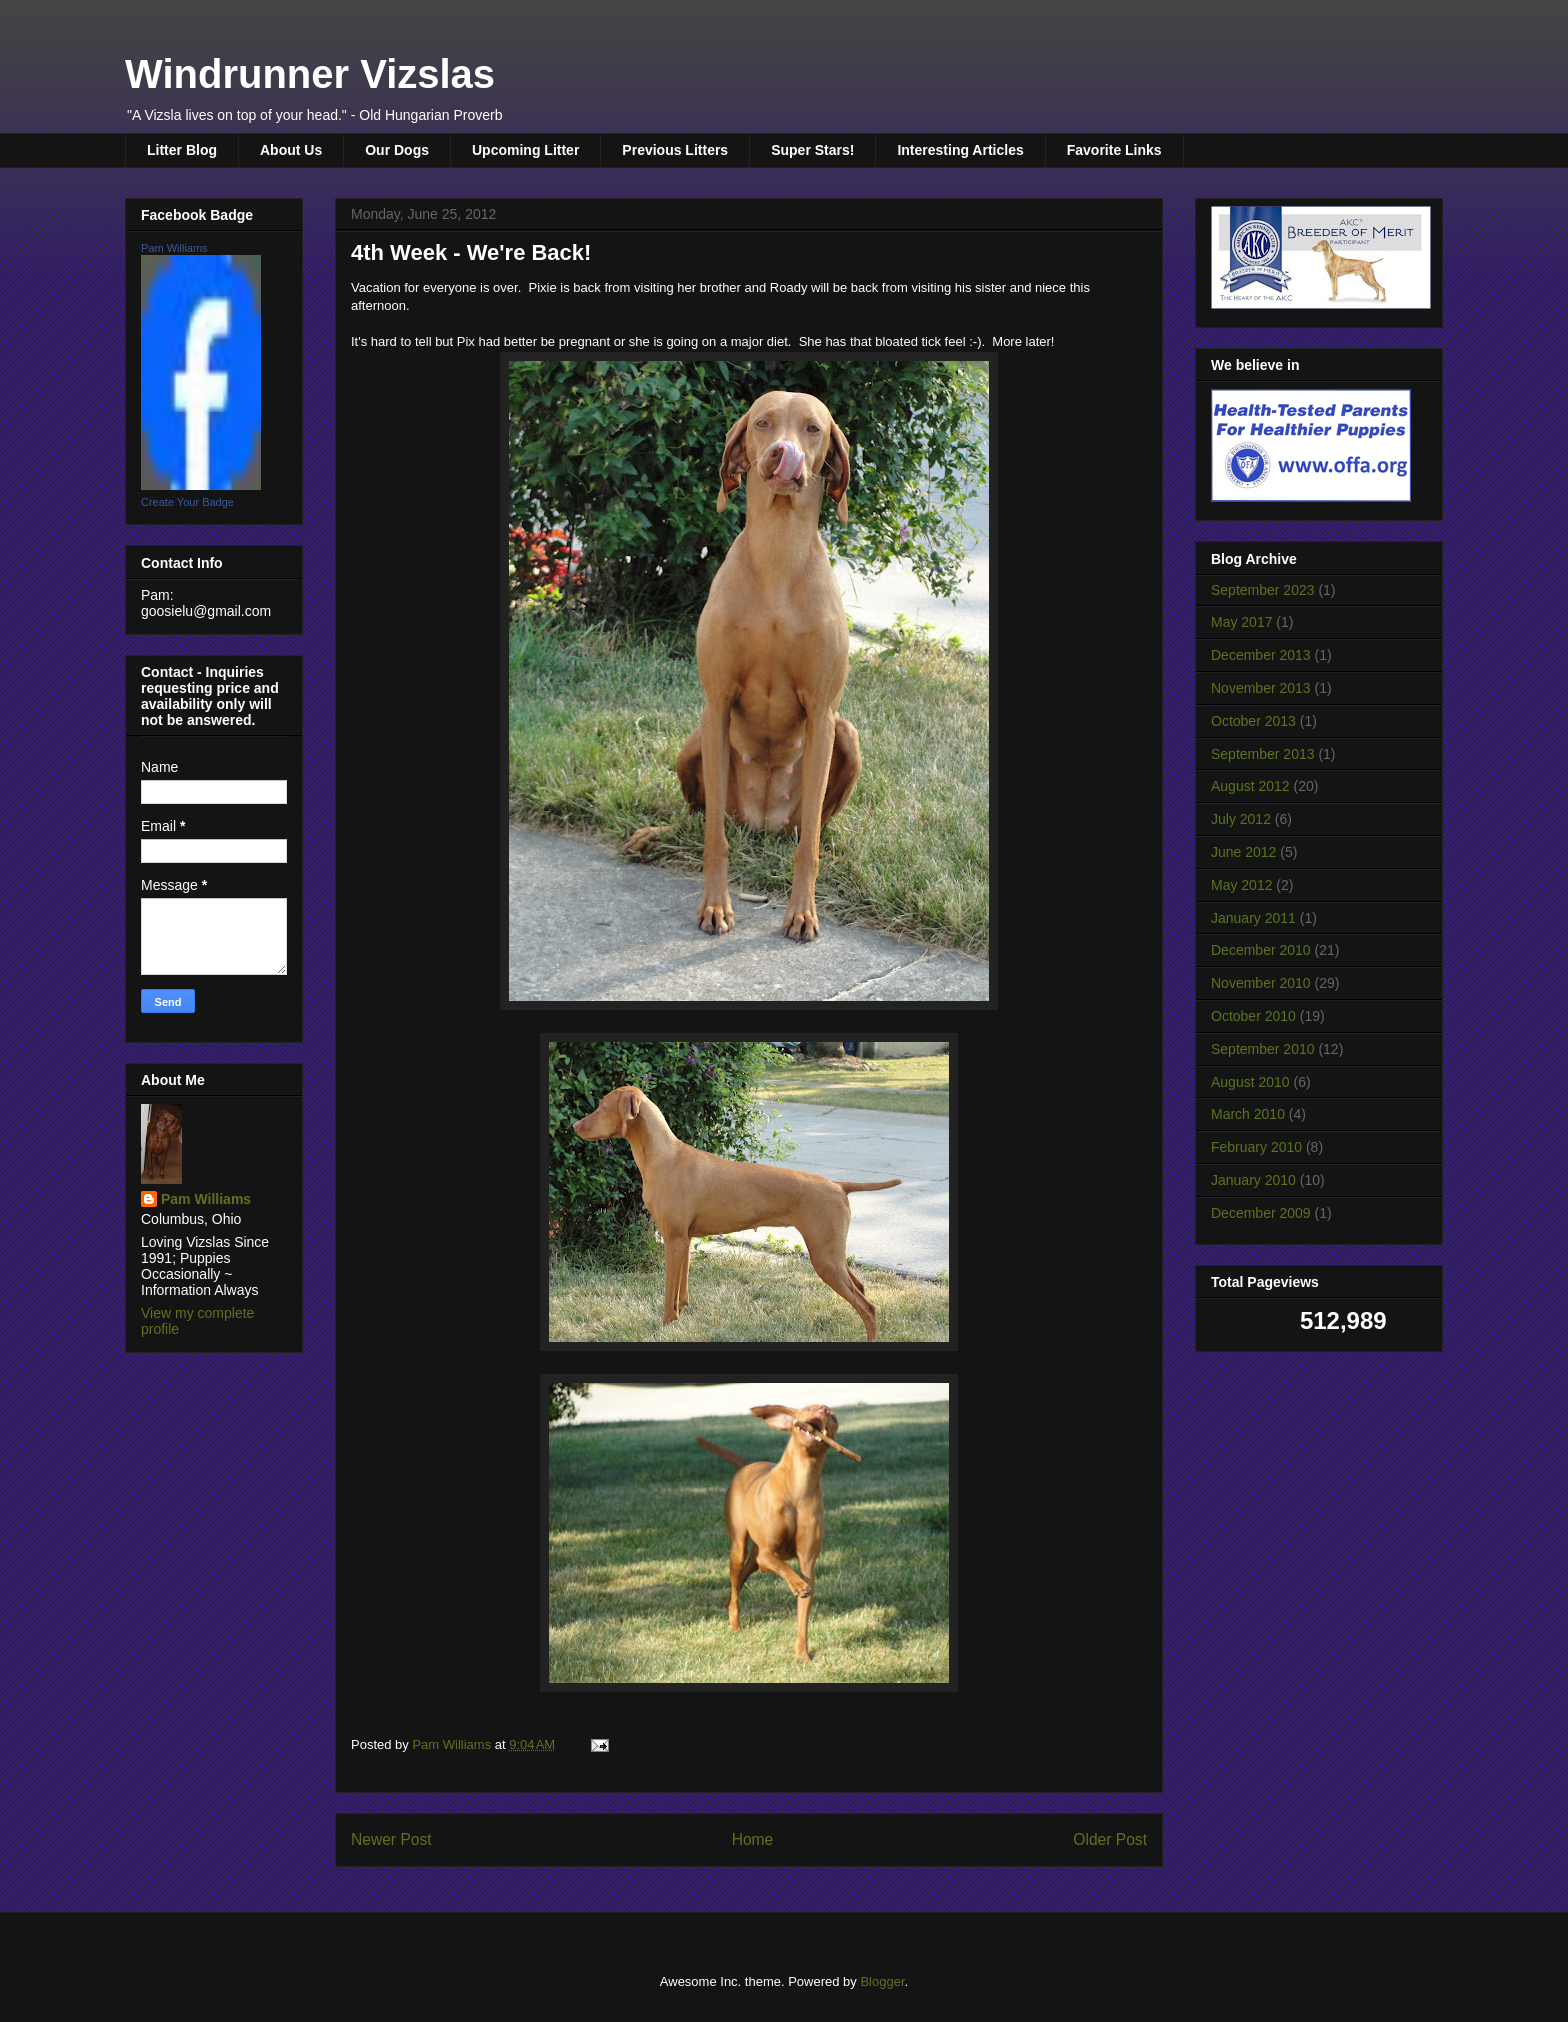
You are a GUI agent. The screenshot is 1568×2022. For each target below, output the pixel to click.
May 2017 (1241, 622)
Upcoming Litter (525, 150)
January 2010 (1253, 1180)
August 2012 (1250, 786)
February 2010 (1256, 1147)
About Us (291, 150)
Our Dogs (397, 150)
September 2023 (1263, 590)
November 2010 (1261, 983)
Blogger (882, 1981)
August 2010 (1250, 1082)
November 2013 (1261, 688)
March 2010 (1248, 1114)
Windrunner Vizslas (310, 74)
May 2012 (1241, 885)
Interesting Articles (960, 150)
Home (753, 1839)
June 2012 (1243, 852)
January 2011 (1253, 918)
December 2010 (1261, 950)
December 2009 (1261, 1213)
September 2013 (1263, 754)
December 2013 (1261, 655)
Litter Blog (182, 150)
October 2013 (1253, 721)
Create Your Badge (187, 502)
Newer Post (391, 1839)
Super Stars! (812, 150)
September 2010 (1263, 1049)
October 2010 (1253, 1016)
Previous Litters (675, 150)
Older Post (1110, 1839)
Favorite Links (1114, 150)
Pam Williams (174, 248)
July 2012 (1241, 819)
